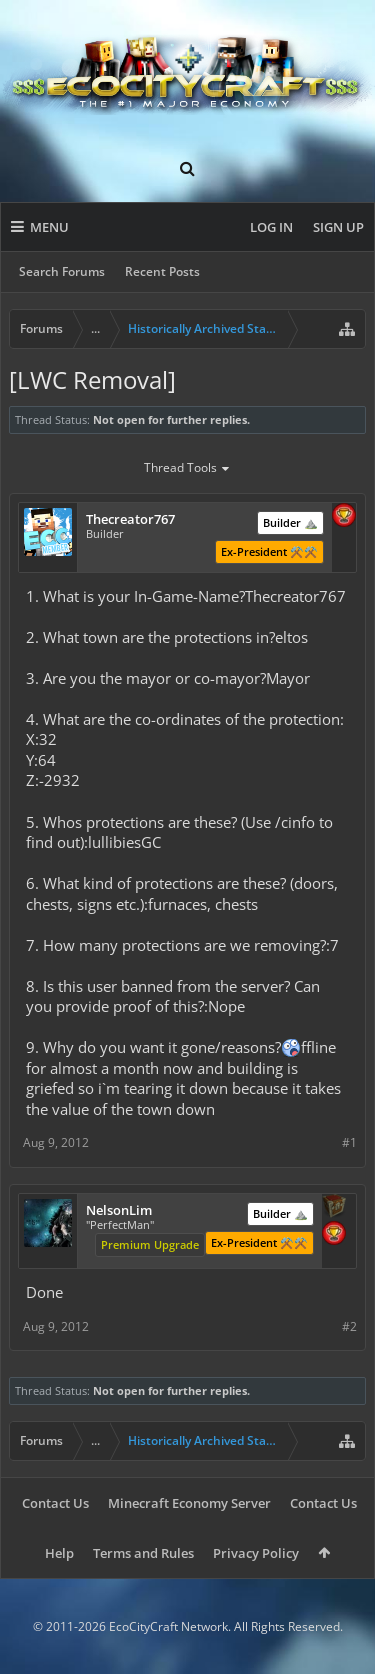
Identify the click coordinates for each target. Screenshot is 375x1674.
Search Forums (62, 271)
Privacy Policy (256, 1553)
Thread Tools (187, 469)
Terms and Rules (143, 1553)
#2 (349, 1326)
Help (59, 1553)
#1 (349, 1142)
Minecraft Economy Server (189, 1503)
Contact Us (55, 1503)
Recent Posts (162, 271)
